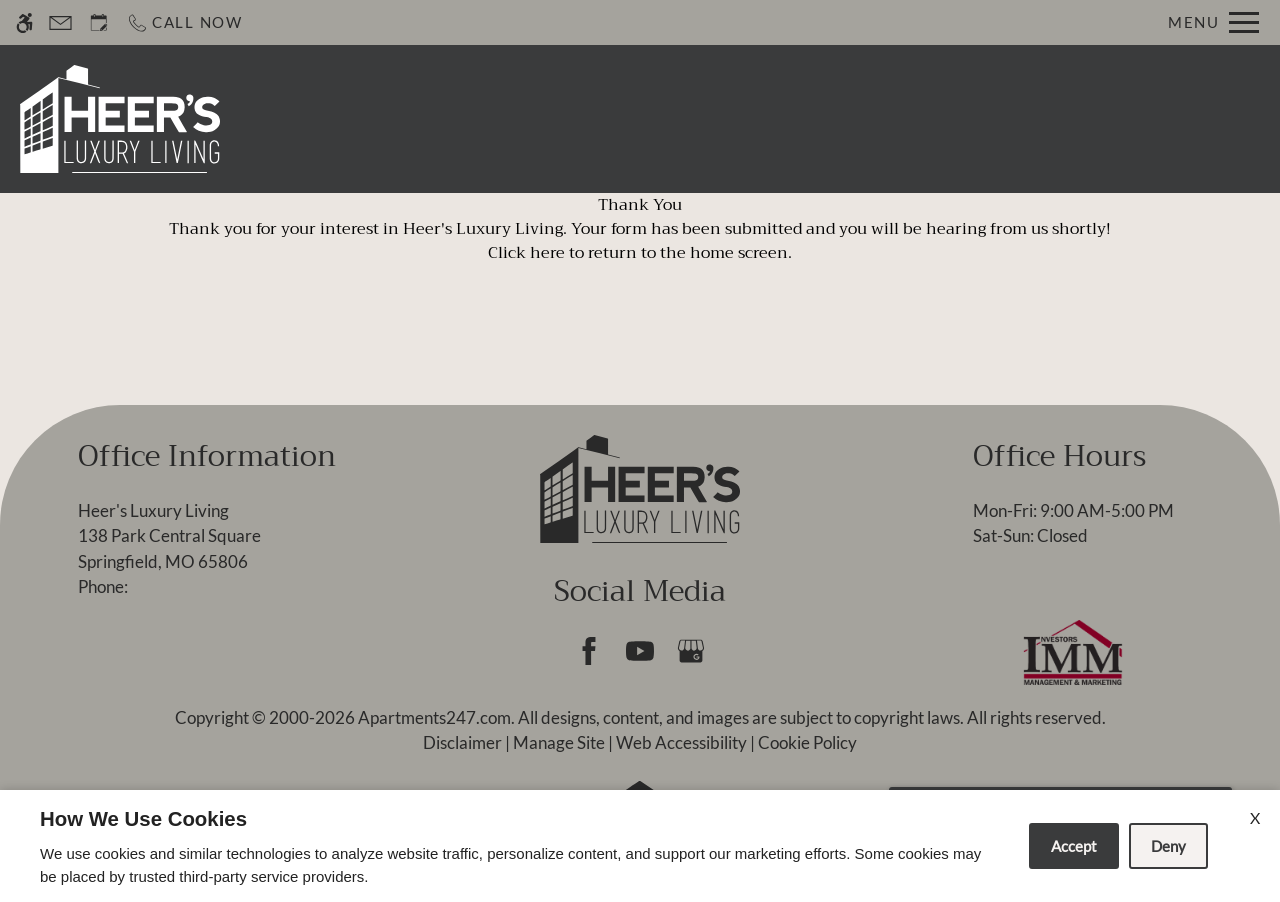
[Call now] (184, 22)
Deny (1168, 846)
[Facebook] (588, 650)
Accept (1074, 846)
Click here (526, 253)
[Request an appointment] (99, 22)
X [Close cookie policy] (1255, 817)
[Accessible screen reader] (24, 22)
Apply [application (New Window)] (699, 119)
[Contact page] (60, 22)
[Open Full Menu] (1213, 22)
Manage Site (559, 742)
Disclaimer (462, 742)
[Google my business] (690, 650)
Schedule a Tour (574, 119)
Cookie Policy (807, 742)
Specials (791, 119)
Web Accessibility (681, 742)
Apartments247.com (434, 717)
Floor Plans (905, 119)
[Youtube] (639, 650)
